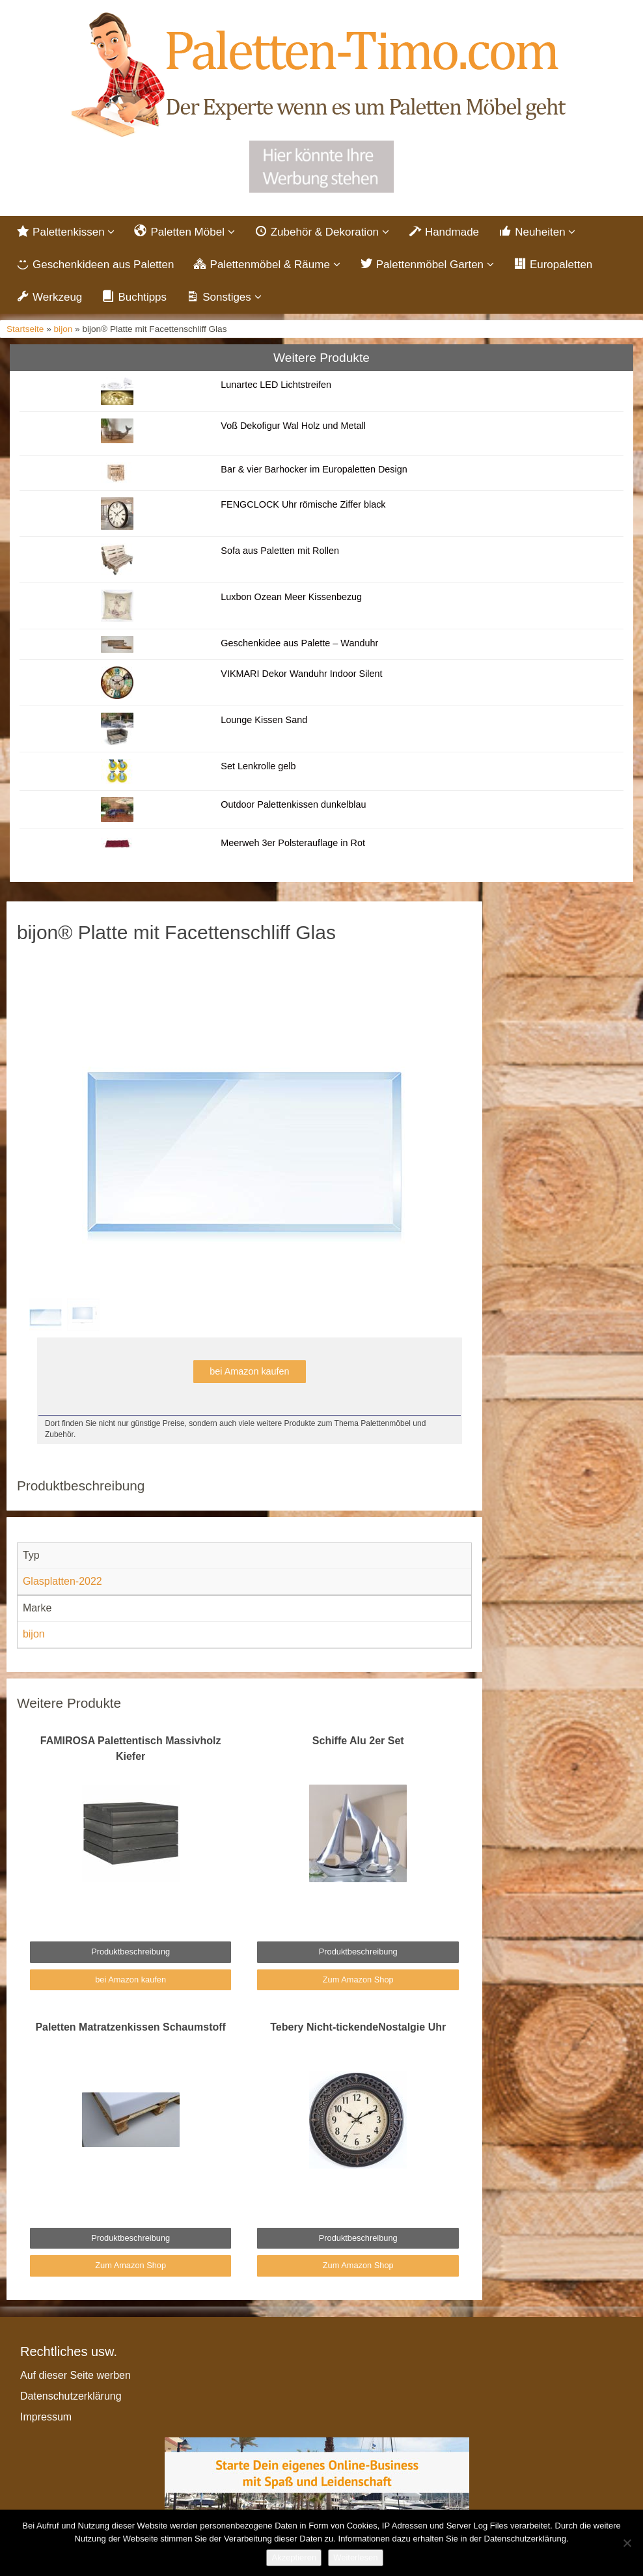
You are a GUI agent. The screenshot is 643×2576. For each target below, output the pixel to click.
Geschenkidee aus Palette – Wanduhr (299, 643)
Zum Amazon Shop (358, 1979)
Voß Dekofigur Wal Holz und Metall (293, 425)
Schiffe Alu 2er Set (358, 1740)
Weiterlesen (355, 2557)
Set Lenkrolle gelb (258, 766)
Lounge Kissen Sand (264, 720)
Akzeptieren (293, 2557)
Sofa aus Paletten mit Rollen (280, 550)
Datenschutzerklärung (71, 2396)
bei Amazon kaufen (249, 1371)
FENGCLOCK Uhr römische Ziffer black (303, 504)
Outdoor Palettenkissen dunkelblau (293, 804)
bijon (63, 329)
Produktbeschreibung (130, 1951)
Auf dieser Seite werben (75, 2375)
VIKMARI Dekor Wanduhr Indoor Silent (301, 673)
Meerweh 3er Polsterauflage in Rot (293, 843)
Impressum (46, 2416)
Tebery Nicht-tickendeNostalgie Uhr (358, 2027)
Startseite (25, 329)
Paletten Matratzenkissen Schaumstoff (130, 2027)
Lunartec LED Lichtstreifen (276, 384)
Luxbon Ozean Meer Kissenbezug (291, 597)
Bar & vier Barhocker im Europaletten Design (314, 469)
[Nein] (626, 2542)
